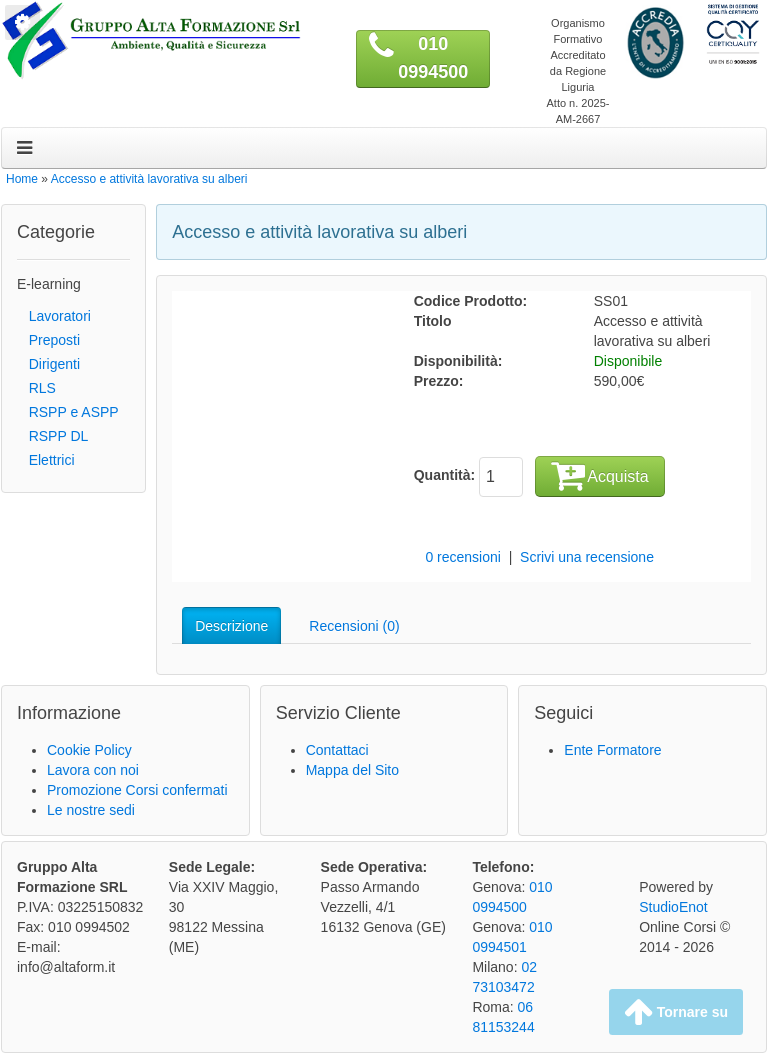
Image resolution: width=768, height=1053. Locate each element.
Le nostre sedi (91, 810)
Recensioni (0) (354, 626)
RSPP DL (52, 436)
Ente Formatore (612, 750)
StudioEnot (673, 907)
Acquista (600, 475)
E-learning (49, 284)
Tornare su (676, 1012)
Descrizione (231, 626)
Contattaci (337, 750)
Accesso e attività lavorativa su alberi (149, 179)
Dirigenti (48, 364)
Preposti (48, 340)
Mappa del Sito (352, 770)
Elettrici (46, 460)
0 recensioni (463, 557)
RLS (36, 388)
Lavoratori (54, 316)
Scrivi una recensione (587, 557)
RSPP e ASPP (68, 412)
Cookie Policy (89, 750)
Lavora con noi (93, 770)
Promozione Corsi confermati (137, 790)
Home (22, 179)
